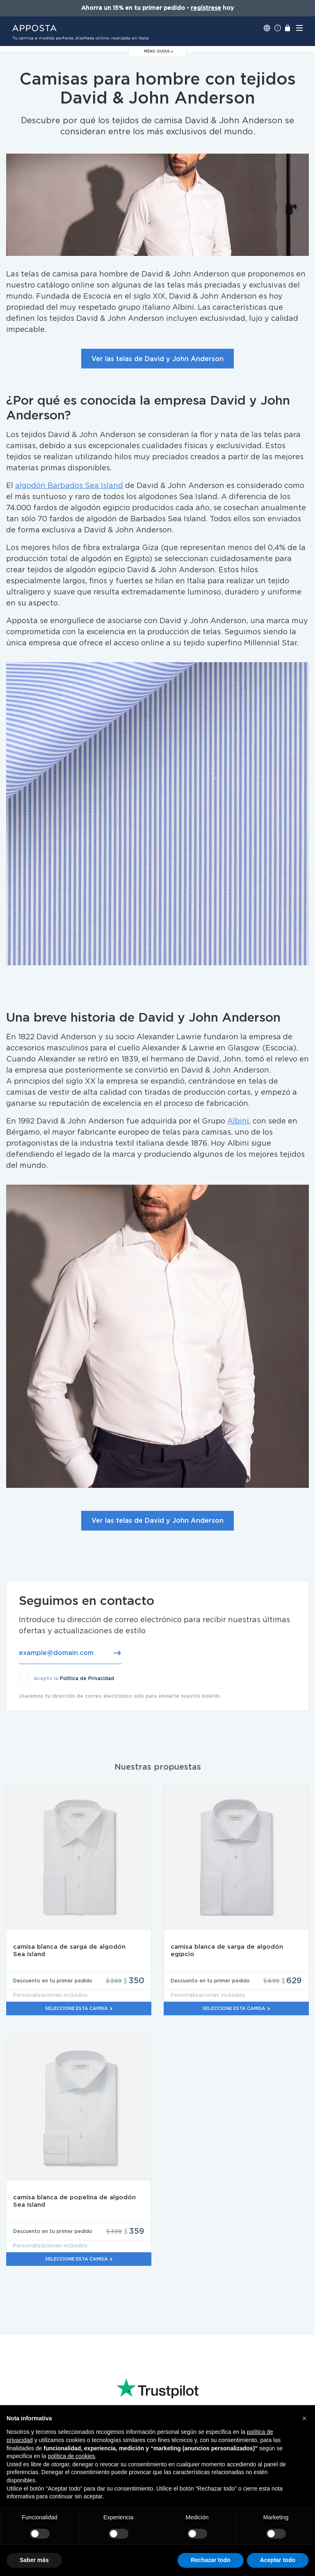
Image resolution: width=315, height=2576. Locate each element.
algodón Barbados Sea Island (69, 486)
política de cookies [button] (71, 2456)
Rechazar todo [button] (210, 2560)
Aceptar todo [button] (277, 2560)
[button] (304, 2418)
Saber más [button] (34, 2560)
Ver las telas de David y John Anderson (157, 359)
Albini (238, 1121)
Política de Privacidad (87, 1678)
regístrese (206, 8)
